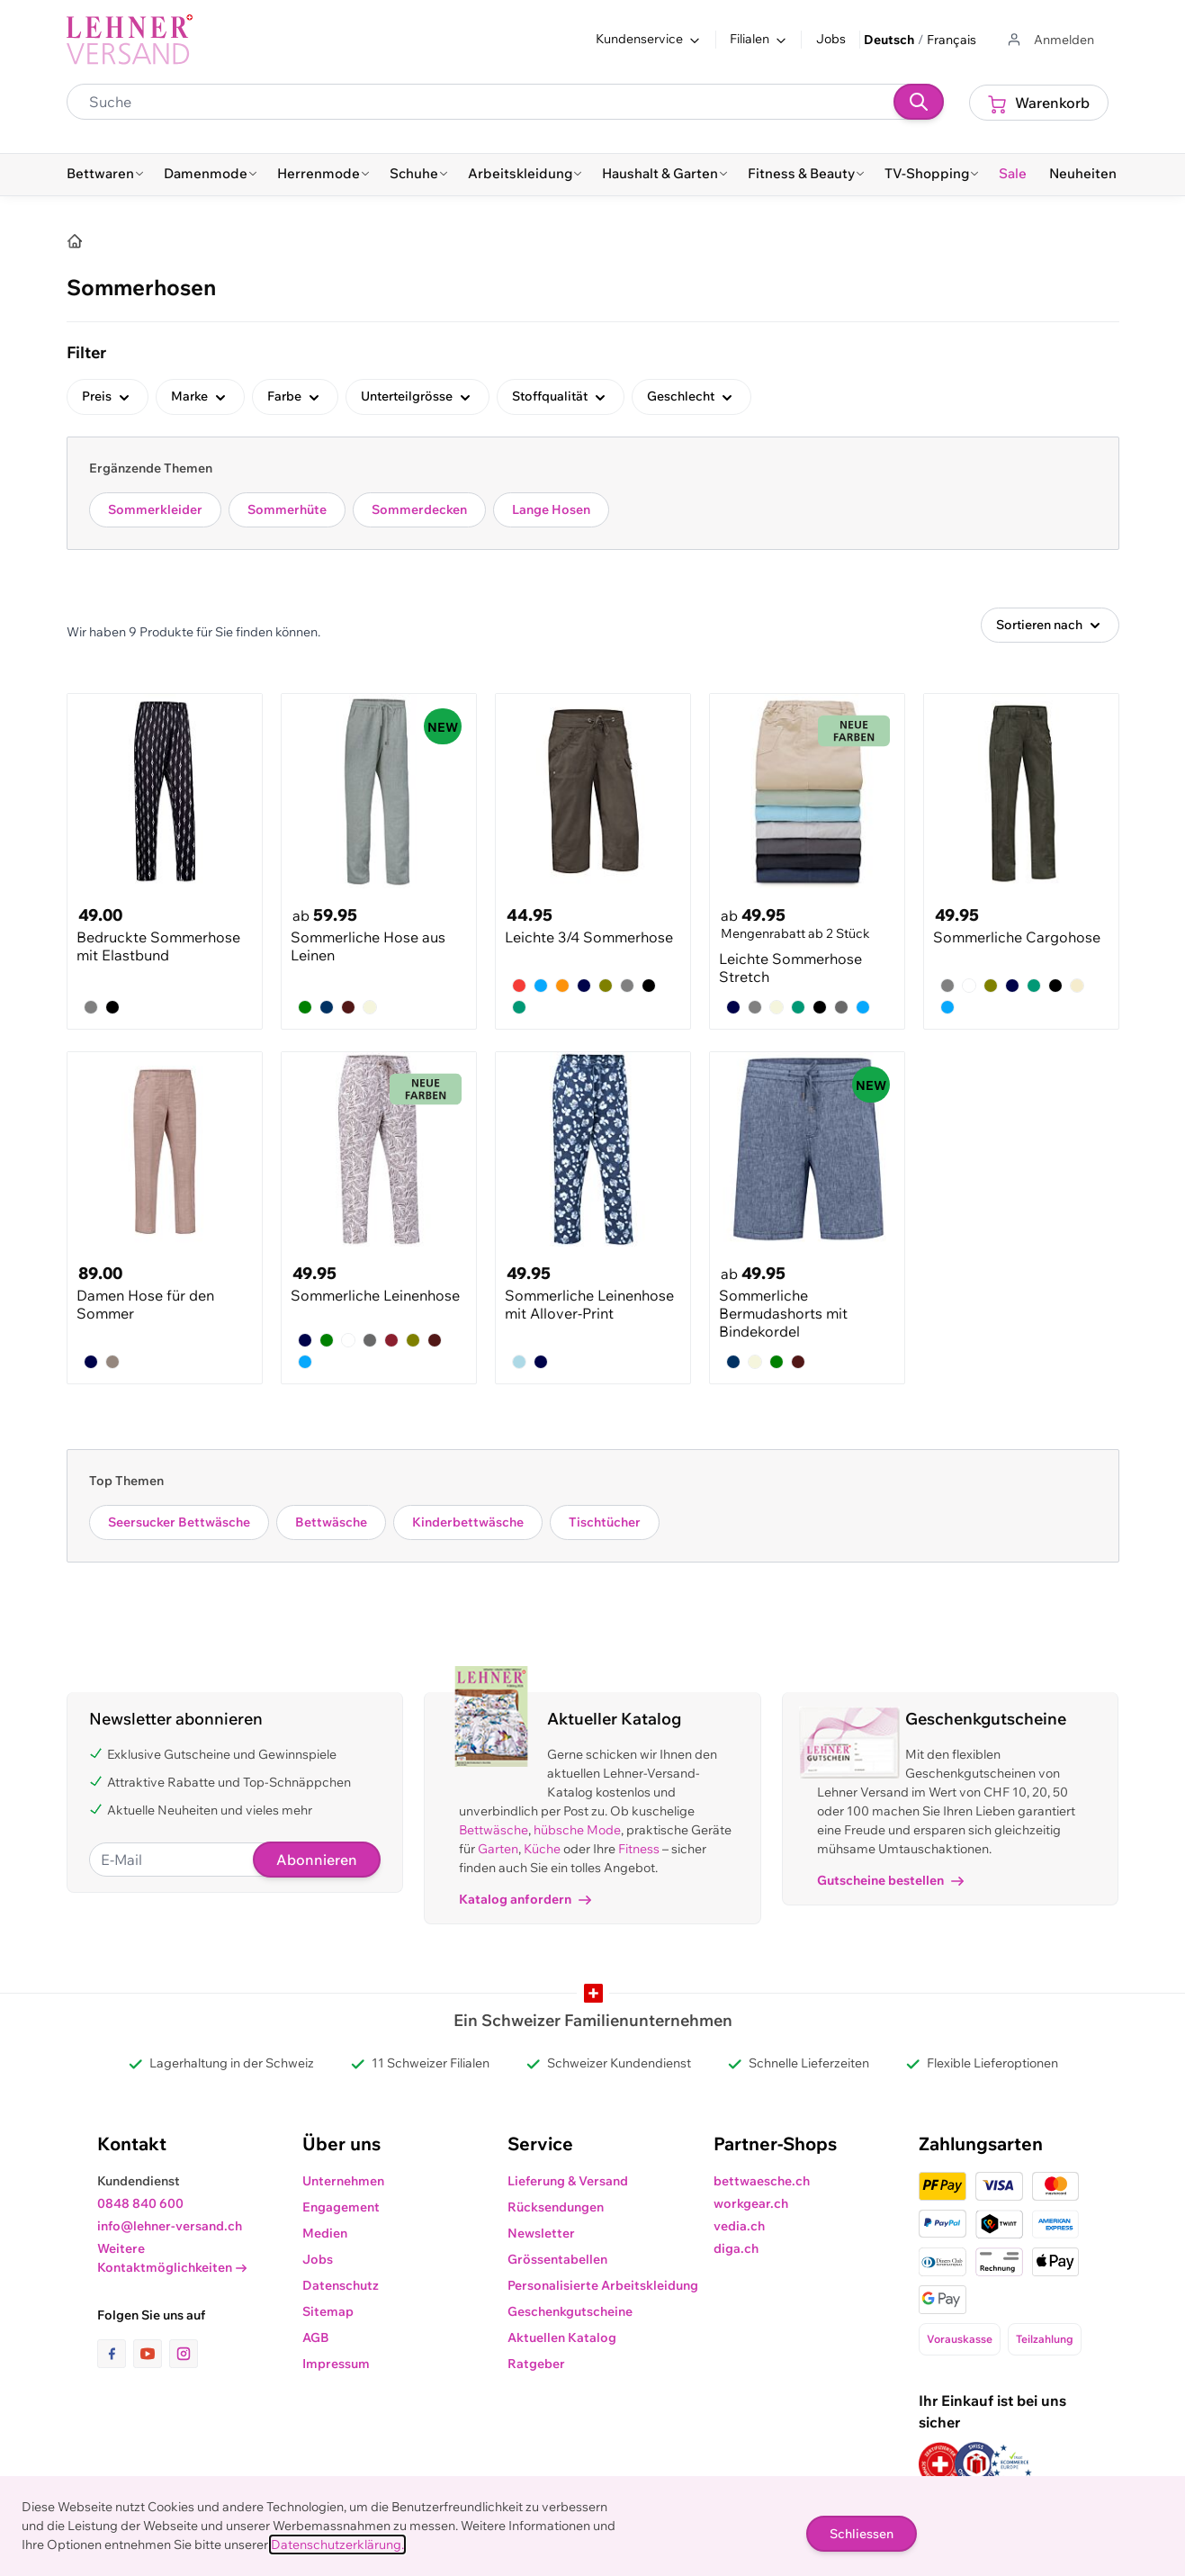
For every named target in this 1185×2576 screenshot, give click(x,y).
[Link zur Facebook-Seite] (115, 2353)
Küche (542, 1849)
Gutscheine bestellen (890, 1880)
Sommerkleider (155, 509)
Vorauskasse (959, 2339)
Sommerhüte (287, 509)
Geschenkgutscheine (570, 2311)
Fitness (639, 1849)
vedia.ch (739, 2226)
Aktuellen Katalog (561, 2337)
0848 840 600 (140, 2203)
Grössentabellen (557, 2259)
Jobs (831, 39)
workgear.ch (751, 2203)
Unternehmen (343, 2181)
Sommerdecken (419, 509)
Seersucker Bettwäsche (179, 1522)
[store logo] (130, 39)
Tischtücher (605, 1522)
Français (951, 40)
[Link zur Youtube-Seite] (151, 2353)
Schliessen (861, 2534)
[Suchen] (918, 102)
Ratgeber (536, 2363)
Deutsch (889, 40)
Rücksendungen (555, 2207)
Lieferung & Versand (567, 2181)
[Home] (75, 241)
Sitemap (328, 2311)
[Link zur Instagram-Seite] (183, 2353)
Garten (498, 1849)
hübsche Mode (577, 1830)
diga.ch (736, 2248)
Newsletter (541, 2233)
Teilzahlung (1044, 2339)
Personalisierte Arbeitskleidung (602, 2285)
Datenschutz (340, 2285)
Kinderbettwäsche (468, 1522)
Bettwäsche (331, 1522)
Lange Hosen (551, 509)
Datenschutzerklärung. (337, 2544)
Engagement (341, 2207)
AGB (315, 2337)
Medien (324, 2233)
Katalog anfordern (525, 1899)
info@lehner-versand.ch (169, 2226)
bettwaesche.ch (762, 2181)
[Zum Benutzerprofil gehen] (1049, 40)
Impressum (336, 2363)
